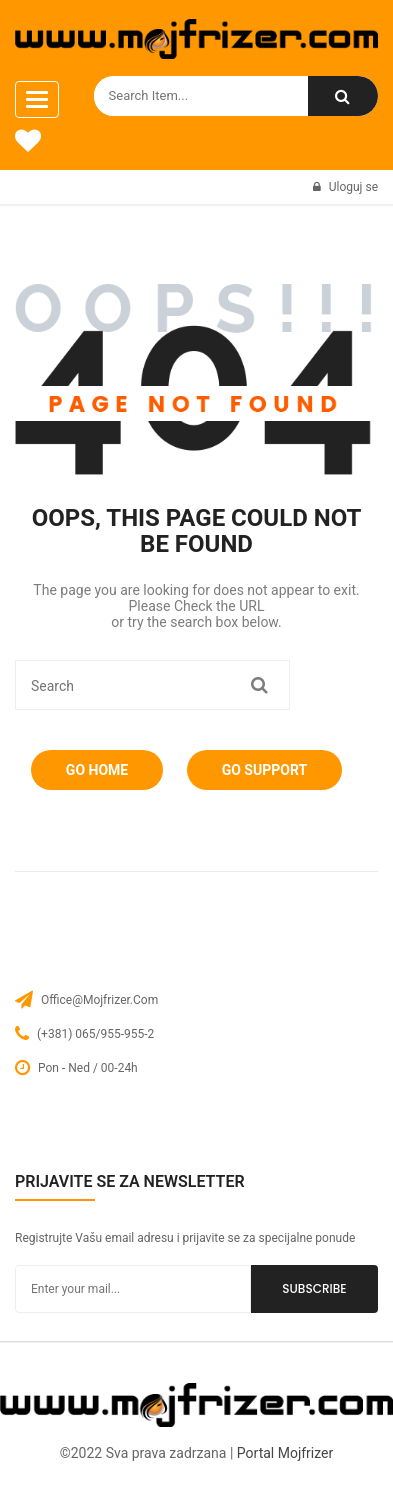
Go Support (264, 770)
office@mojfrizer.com (99, 1000)
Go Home (97, 770)
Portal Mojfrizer (285, 1453)
